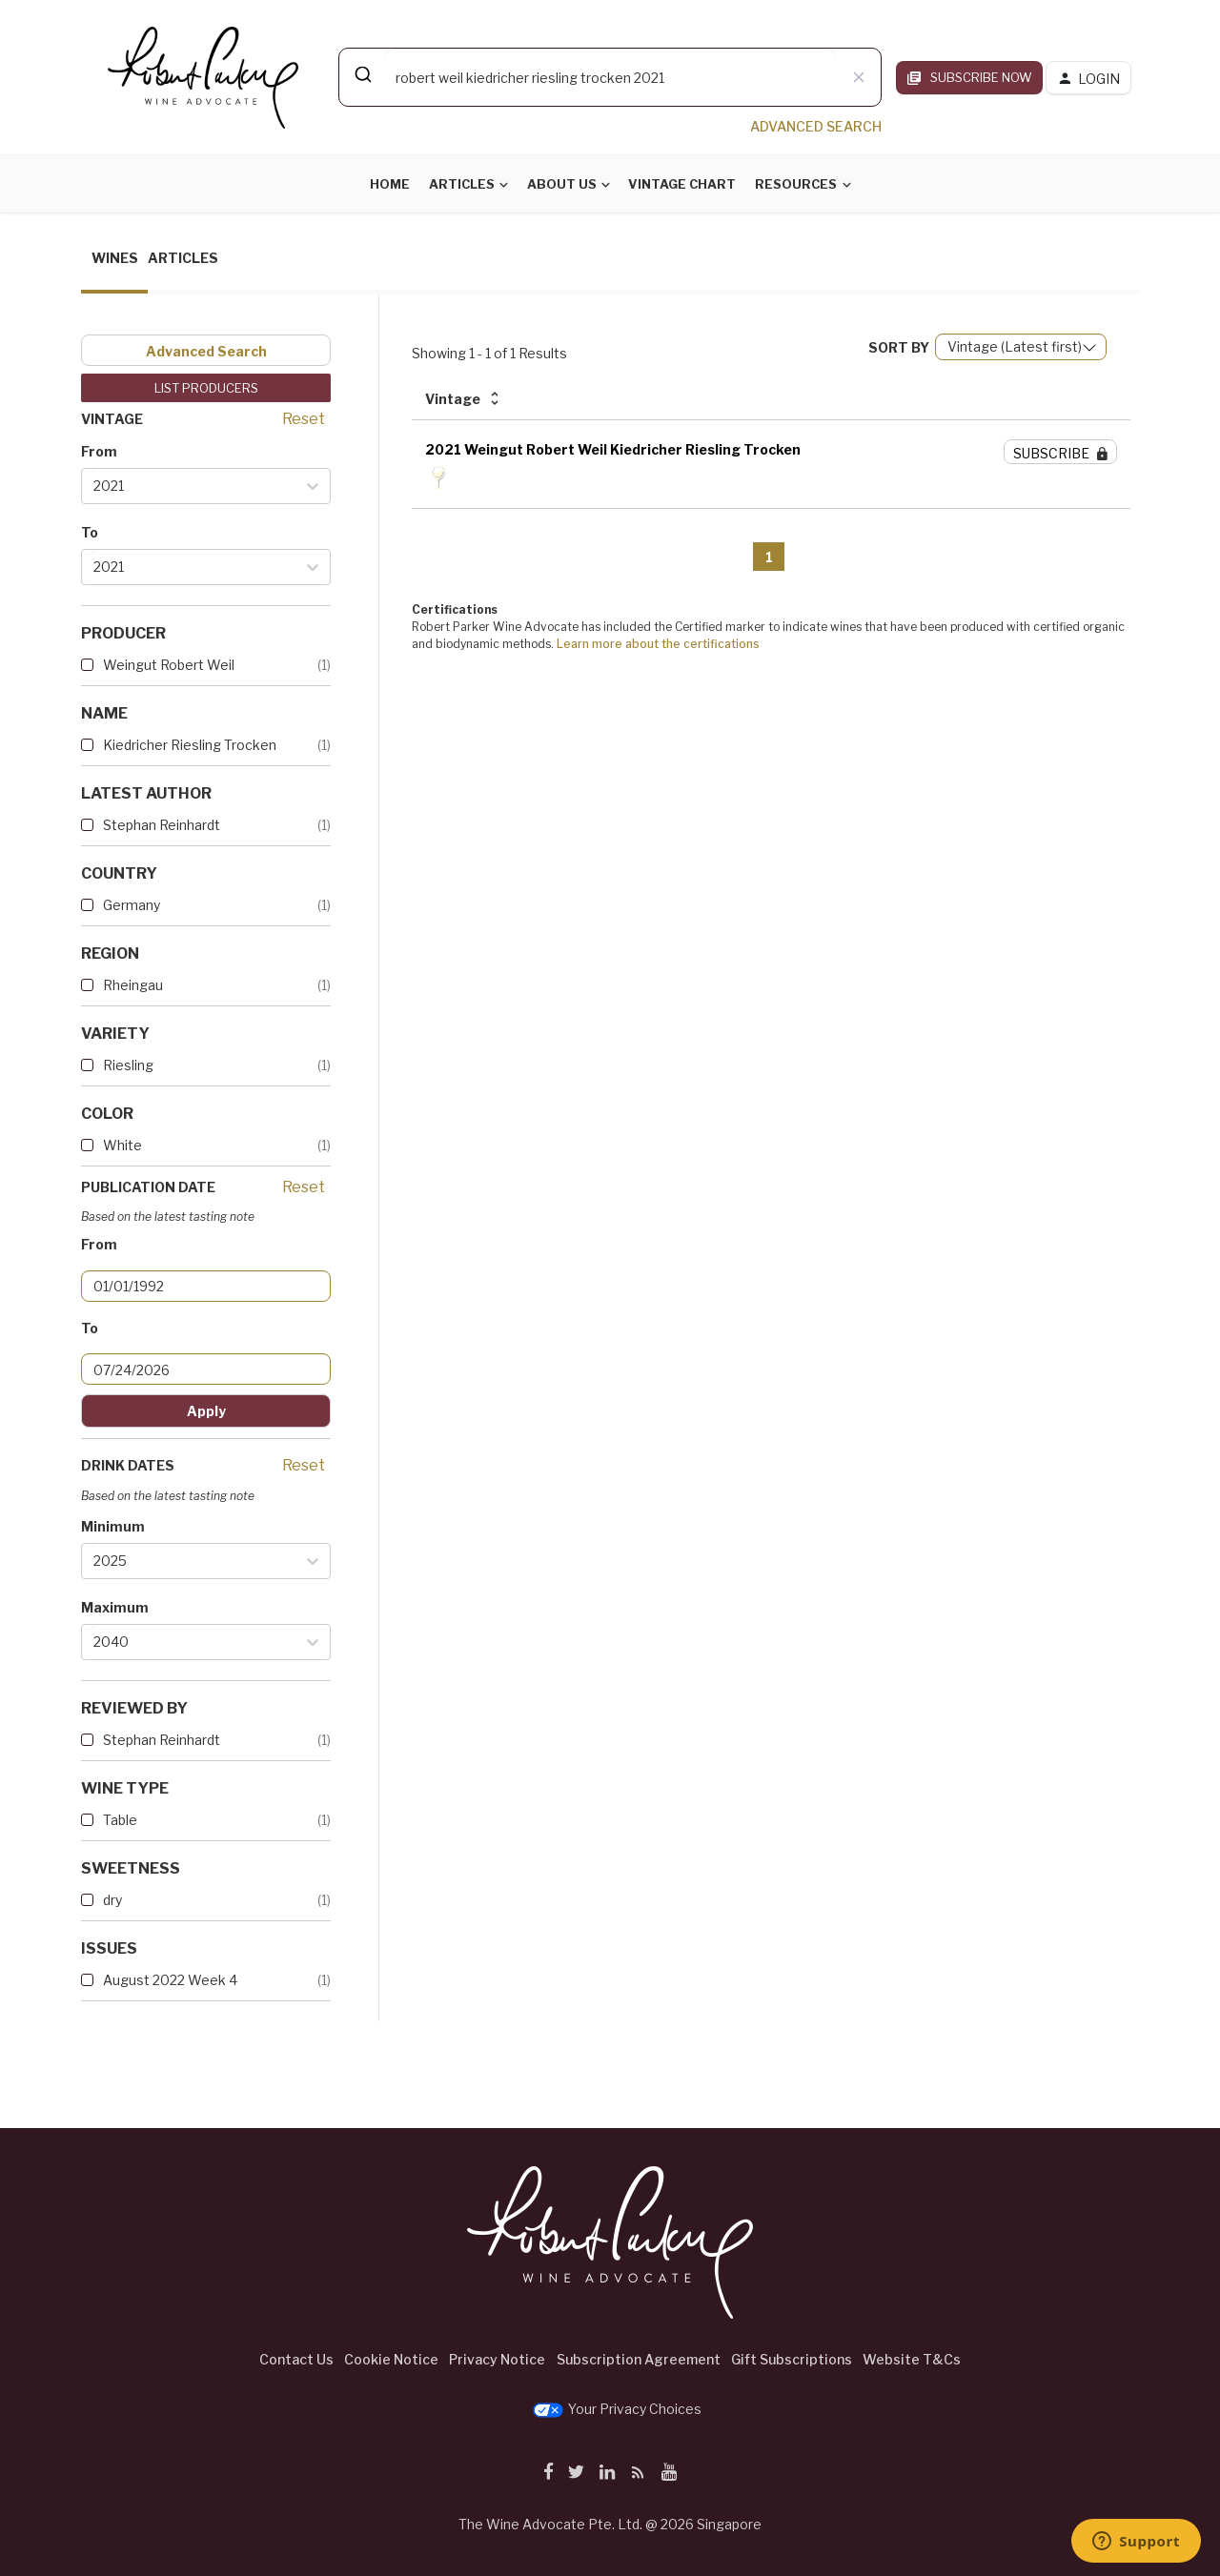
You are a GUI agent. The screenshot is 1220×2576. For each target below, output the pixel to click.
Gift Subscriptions (791, 2359)
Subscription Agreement (639, 2359)
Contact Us (296, 2359)
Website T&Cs (912, 2359)
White (122, 1145)
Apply (206, 1411)
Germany (131, 905)
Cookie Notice (391, 2359)
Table (120, 1820)
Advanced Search (206, 351)
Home (390, 184)
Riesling (128, 1065)
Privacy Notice (497, 2359)
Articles (462, 184)
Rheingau (133, 985)
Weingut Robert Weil (168, 665)
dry (112, 1900)
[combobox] (610, 77)
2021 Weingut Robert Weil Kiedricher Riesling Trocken (613, 449)
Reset (303, 419)
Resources (796, 184)
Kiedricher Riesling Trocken (189, 745)
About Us (562, 184)
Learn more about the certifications (658, 644)
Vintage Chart (682, 184)
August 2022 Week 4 (170, 1980)
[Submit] (361, 74)
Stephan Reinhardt (161, 825)
